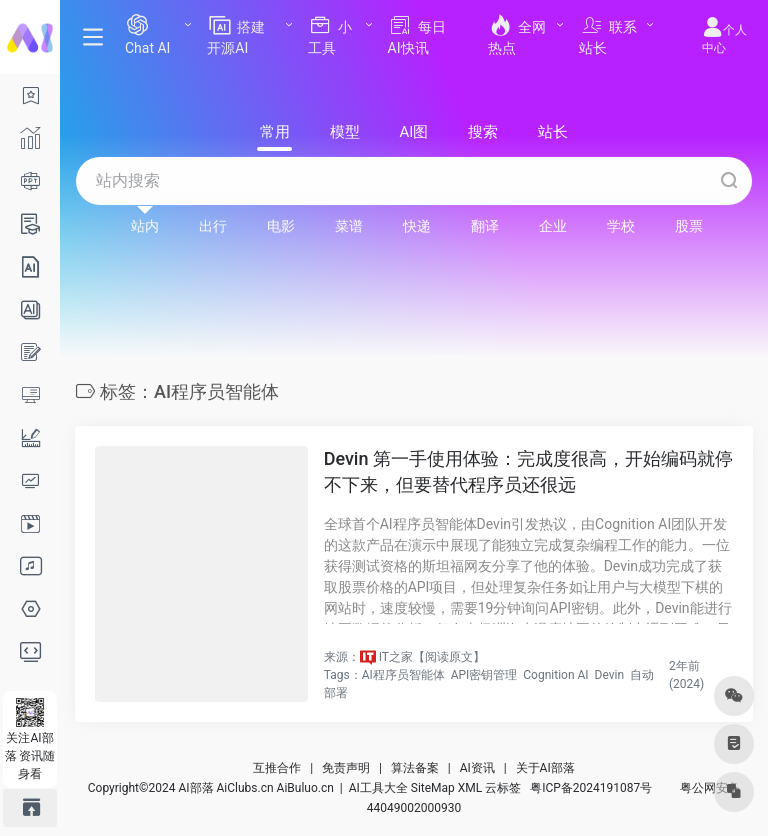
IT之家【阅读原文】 (432, 657)
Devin (610, 675)
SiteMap (433, 788)
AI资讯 (477, 768)
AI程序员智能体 (403, 675)
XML (470, 788)
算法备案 (415, 768)
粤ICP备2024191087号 (591, 788)
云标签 (503, 788)
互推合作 (277, 768)
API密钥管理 (484, 675)
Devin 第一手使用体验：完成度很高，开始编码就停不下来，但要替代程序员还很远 (528, 471)
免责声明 (346, 768)
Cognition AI (555, 675)
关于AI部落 (545, 768)
